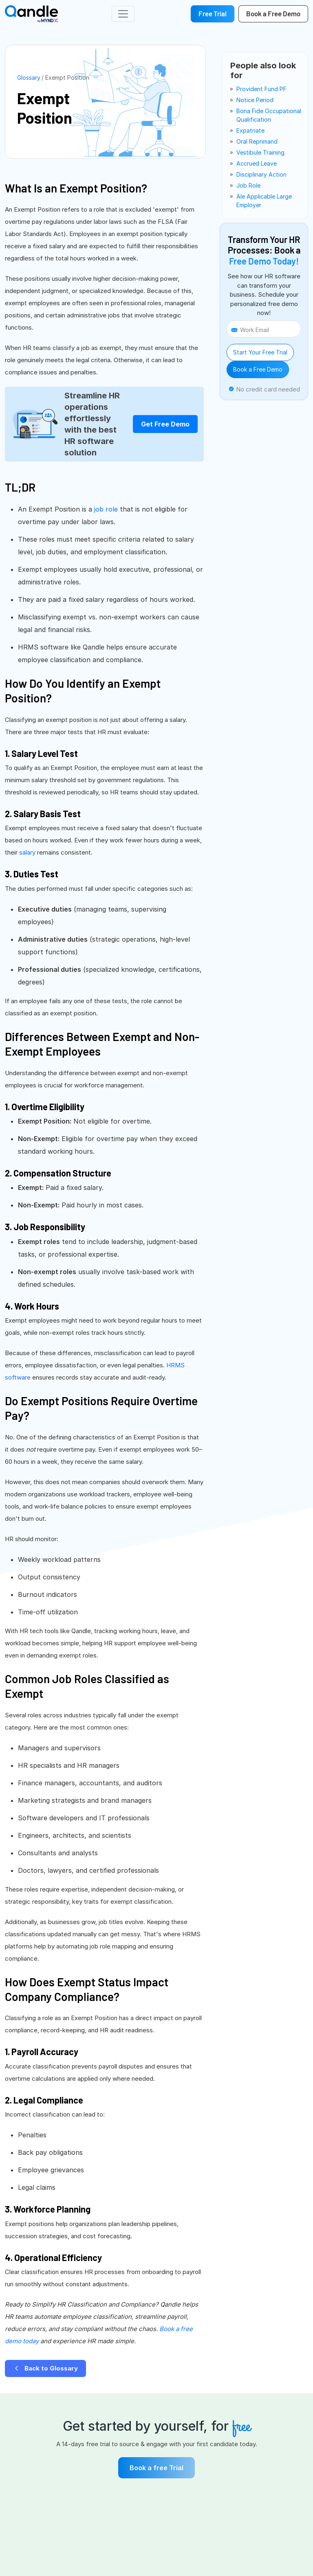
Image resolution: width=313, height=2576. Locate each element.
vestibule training (260, 152)
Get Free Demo (165, 424)
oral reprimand (257, 141)
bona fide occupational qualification (268, 115)
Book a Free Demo (257, 369)
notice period (254, 99)
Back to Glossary (45, 2368)
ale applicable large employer (264, 200)
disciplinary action (261, 174)
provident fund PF (261, 88)
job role (106, 509)
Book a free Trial (156, 2468)
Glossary (28, 77)
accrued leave (256, 163)
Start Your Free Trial (260, 352)
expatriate (250, 130)
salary (27, 852)
